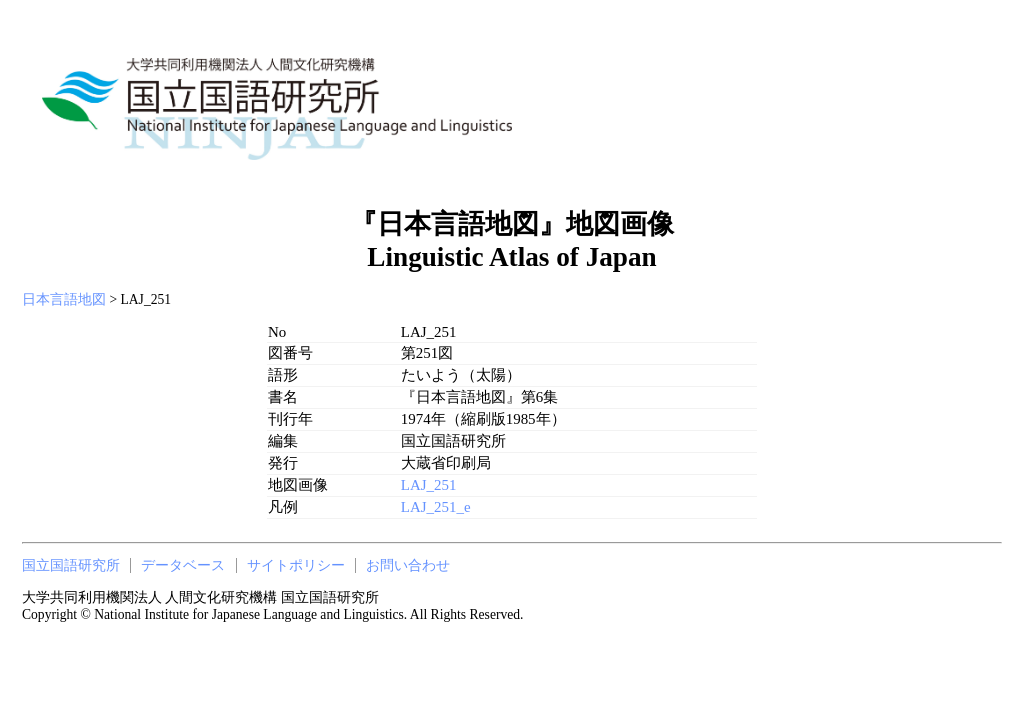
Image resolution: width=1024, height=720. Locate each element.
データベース (183, 565)
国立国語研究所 (71, 565)
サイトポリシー (296, 565)
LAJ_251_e (436, 507)
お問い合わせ (408, 565)
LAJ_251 (429, 485)
